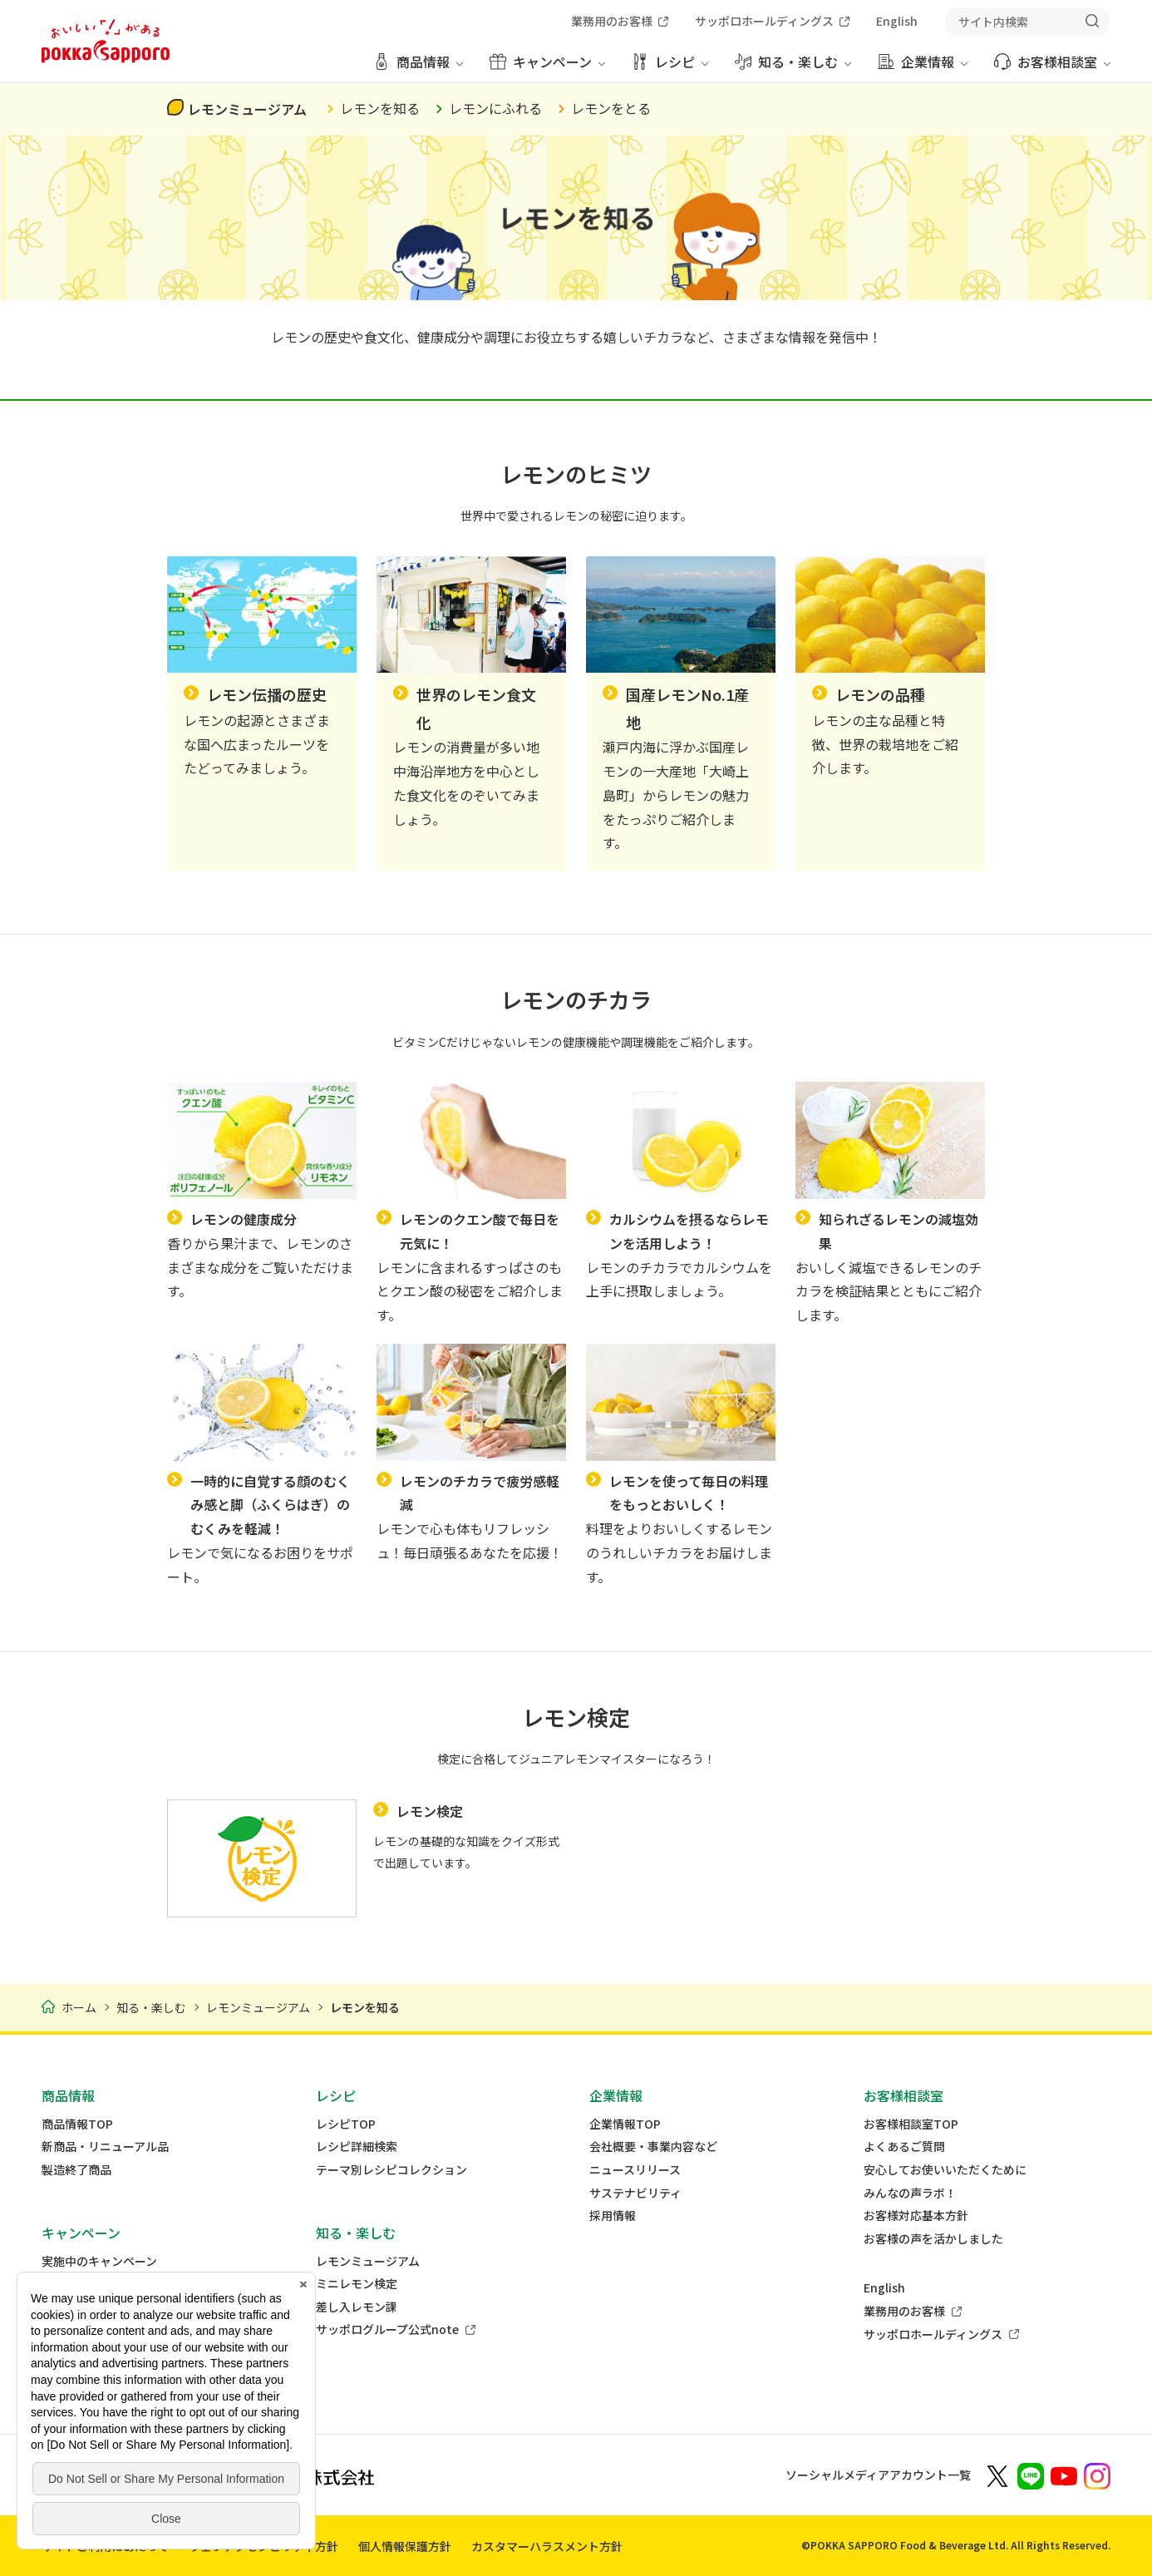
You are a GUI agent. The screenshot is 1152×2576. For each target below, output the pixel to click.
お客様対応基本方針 (916, 2215)
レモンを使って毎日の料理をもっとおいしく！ (688, 1493)
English (884, 2288)
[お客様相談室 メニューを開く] (1052, 67)
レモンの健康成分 (243, 1219)
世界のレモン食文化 (476, 707)
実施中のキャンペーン (99, 2261)
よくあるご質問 (904, 2146)
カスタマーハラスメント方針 (547, 2546)
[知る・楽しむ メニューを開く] (793, 67)
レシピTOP (346, 2124)
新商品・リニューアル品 (105, 2146)
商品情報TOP (77, 2124)
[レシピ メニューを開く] (670, 67)
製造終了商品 (76, 2170)
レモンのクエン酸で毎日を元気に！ (479, 1231)
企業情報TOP (625, 2124)
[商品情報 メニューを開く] (418, 67)
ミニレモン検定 (356, 2284)
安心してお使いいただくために (945, 2170)
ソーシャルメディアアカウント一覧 (878, 2474)
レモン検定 (429, 1811)
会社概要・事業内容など (653, 2146)
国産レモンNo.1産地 (687, 707)
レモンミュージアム (247, 109)
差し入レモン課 (356, 2307)
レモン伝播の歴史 (267, 694)
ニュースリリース (635, 2170)
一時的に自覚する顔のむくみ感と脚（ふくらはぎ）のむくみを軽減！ (270, 1505)
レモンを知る (380, 108)
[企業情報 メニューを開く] (922, 67)
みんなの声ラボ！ (910, 2193)
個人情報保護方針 (404, 2546)
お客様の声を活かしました (933, 2239)
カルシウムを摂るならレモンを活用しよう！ (689, 1231)
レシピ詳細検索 (356, 2146)
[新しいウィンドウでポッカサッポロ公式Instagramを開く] (1097, 2474)
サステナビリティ (635, 2193)
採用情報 (612, 2215)
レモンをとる (611, 108)
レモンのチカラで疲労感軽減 (479, 1493)
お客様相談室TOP (911, 2124)
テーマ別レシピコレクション (391, 2170)
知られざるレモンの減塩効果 (898, 1231)
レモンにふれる (495, 108)
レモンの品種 (880, 694)
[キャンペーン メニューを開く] (547, 67)
